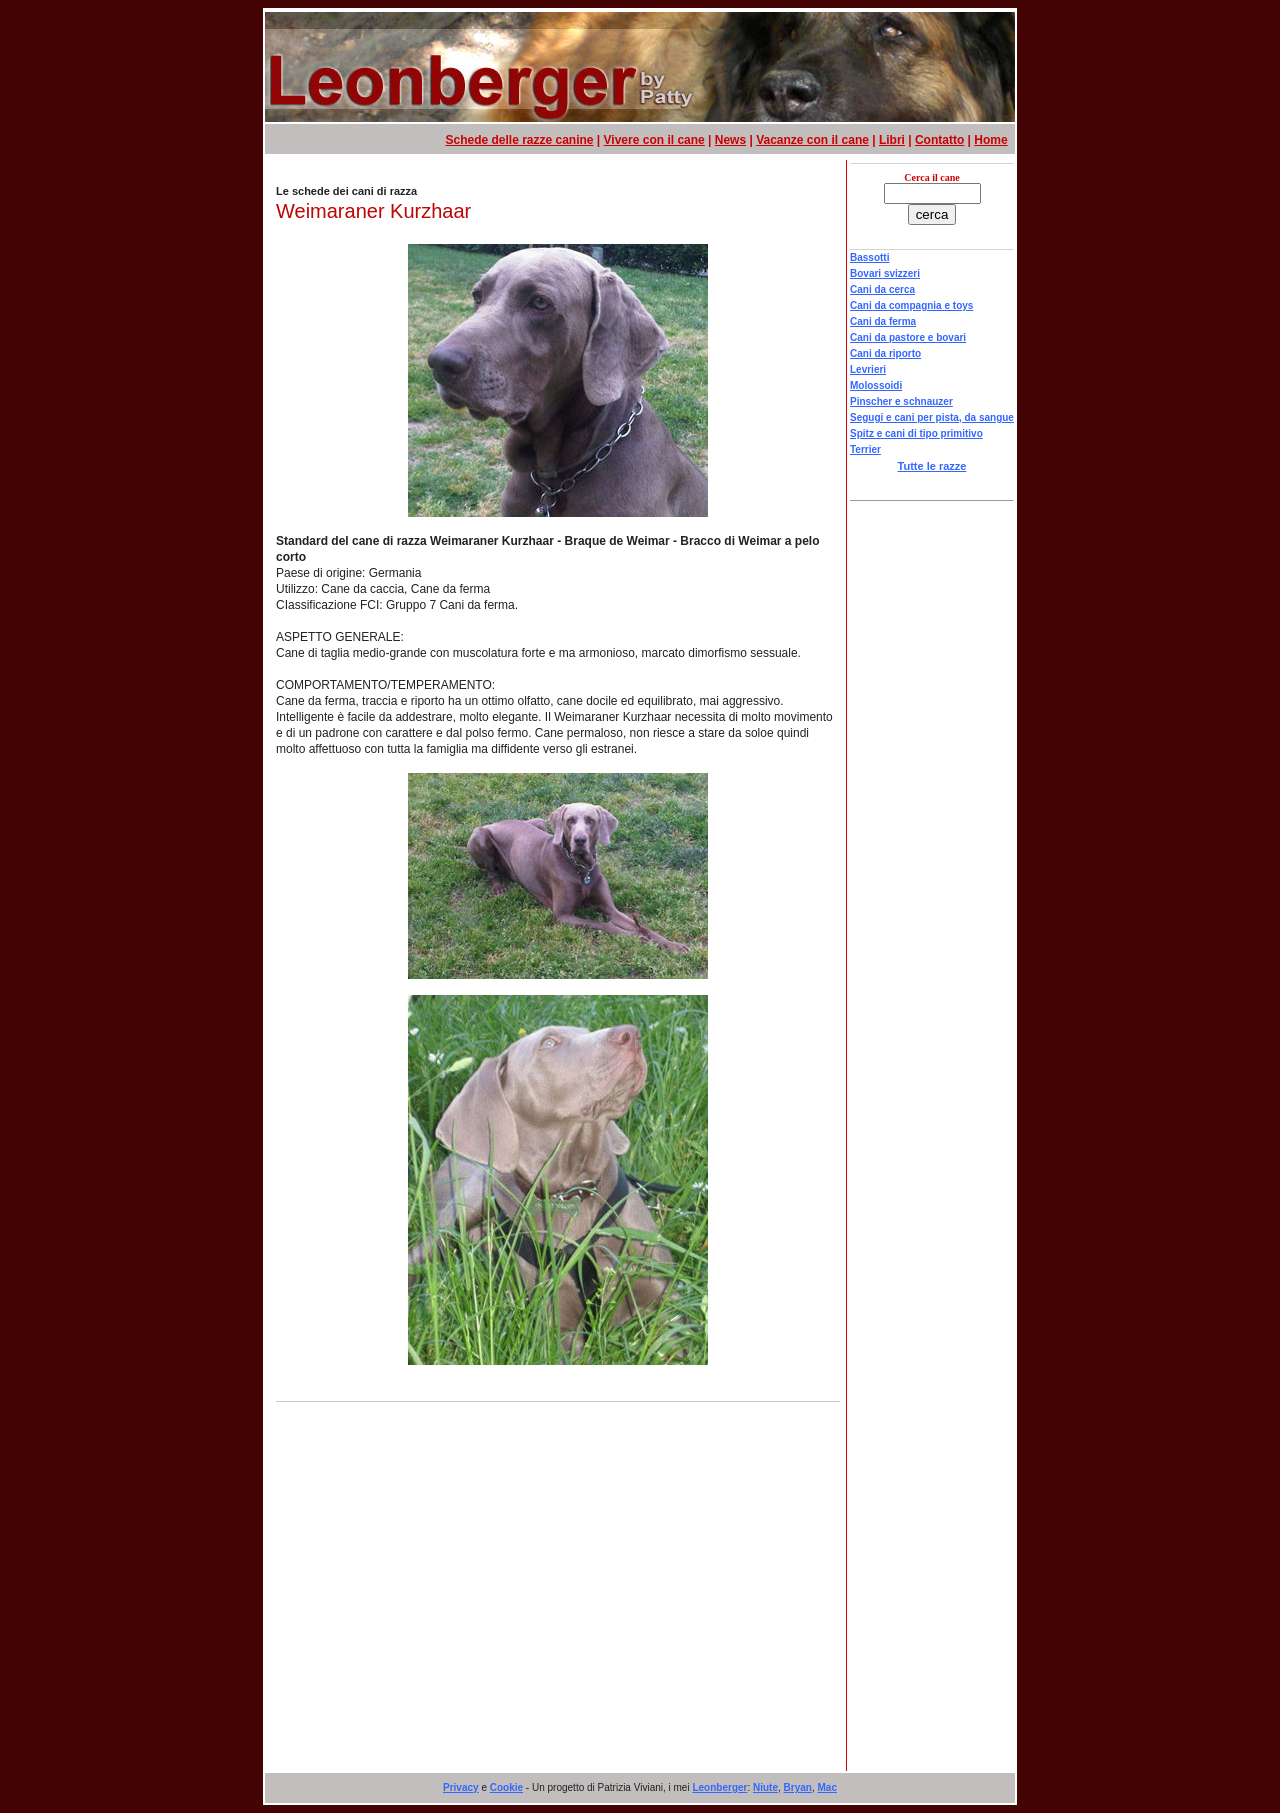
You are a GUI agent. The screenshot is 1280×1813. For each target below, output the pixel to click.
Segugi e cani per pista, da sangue (932, 417)
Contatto (939, 140)
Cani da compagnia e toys (911, 305)
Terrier (865, 449)
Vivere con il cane (654, 140)
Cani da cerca (882, 289)
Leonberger (719, 1787)
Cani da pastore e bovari (908, 337)
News (730, 140)
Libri (892, 140)
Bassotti (869, 257)
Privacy (461, 1787)
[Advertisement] (559, 1611)
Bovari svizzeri (885, 273)
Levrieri (868, 369)
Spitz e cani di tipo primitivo (916, 433)
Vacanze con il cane (812, 140)
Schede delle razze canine (519, 140)
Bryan (798, 1787)
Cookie (506, 1787)
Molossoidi (876, 385)
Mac (827, 1787)
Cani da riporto (885, 353)
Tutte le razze (932, 466)
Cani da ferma (883, 321)
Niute (765, 1787)
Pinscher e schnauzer (901, 401)
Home (990, 140)
